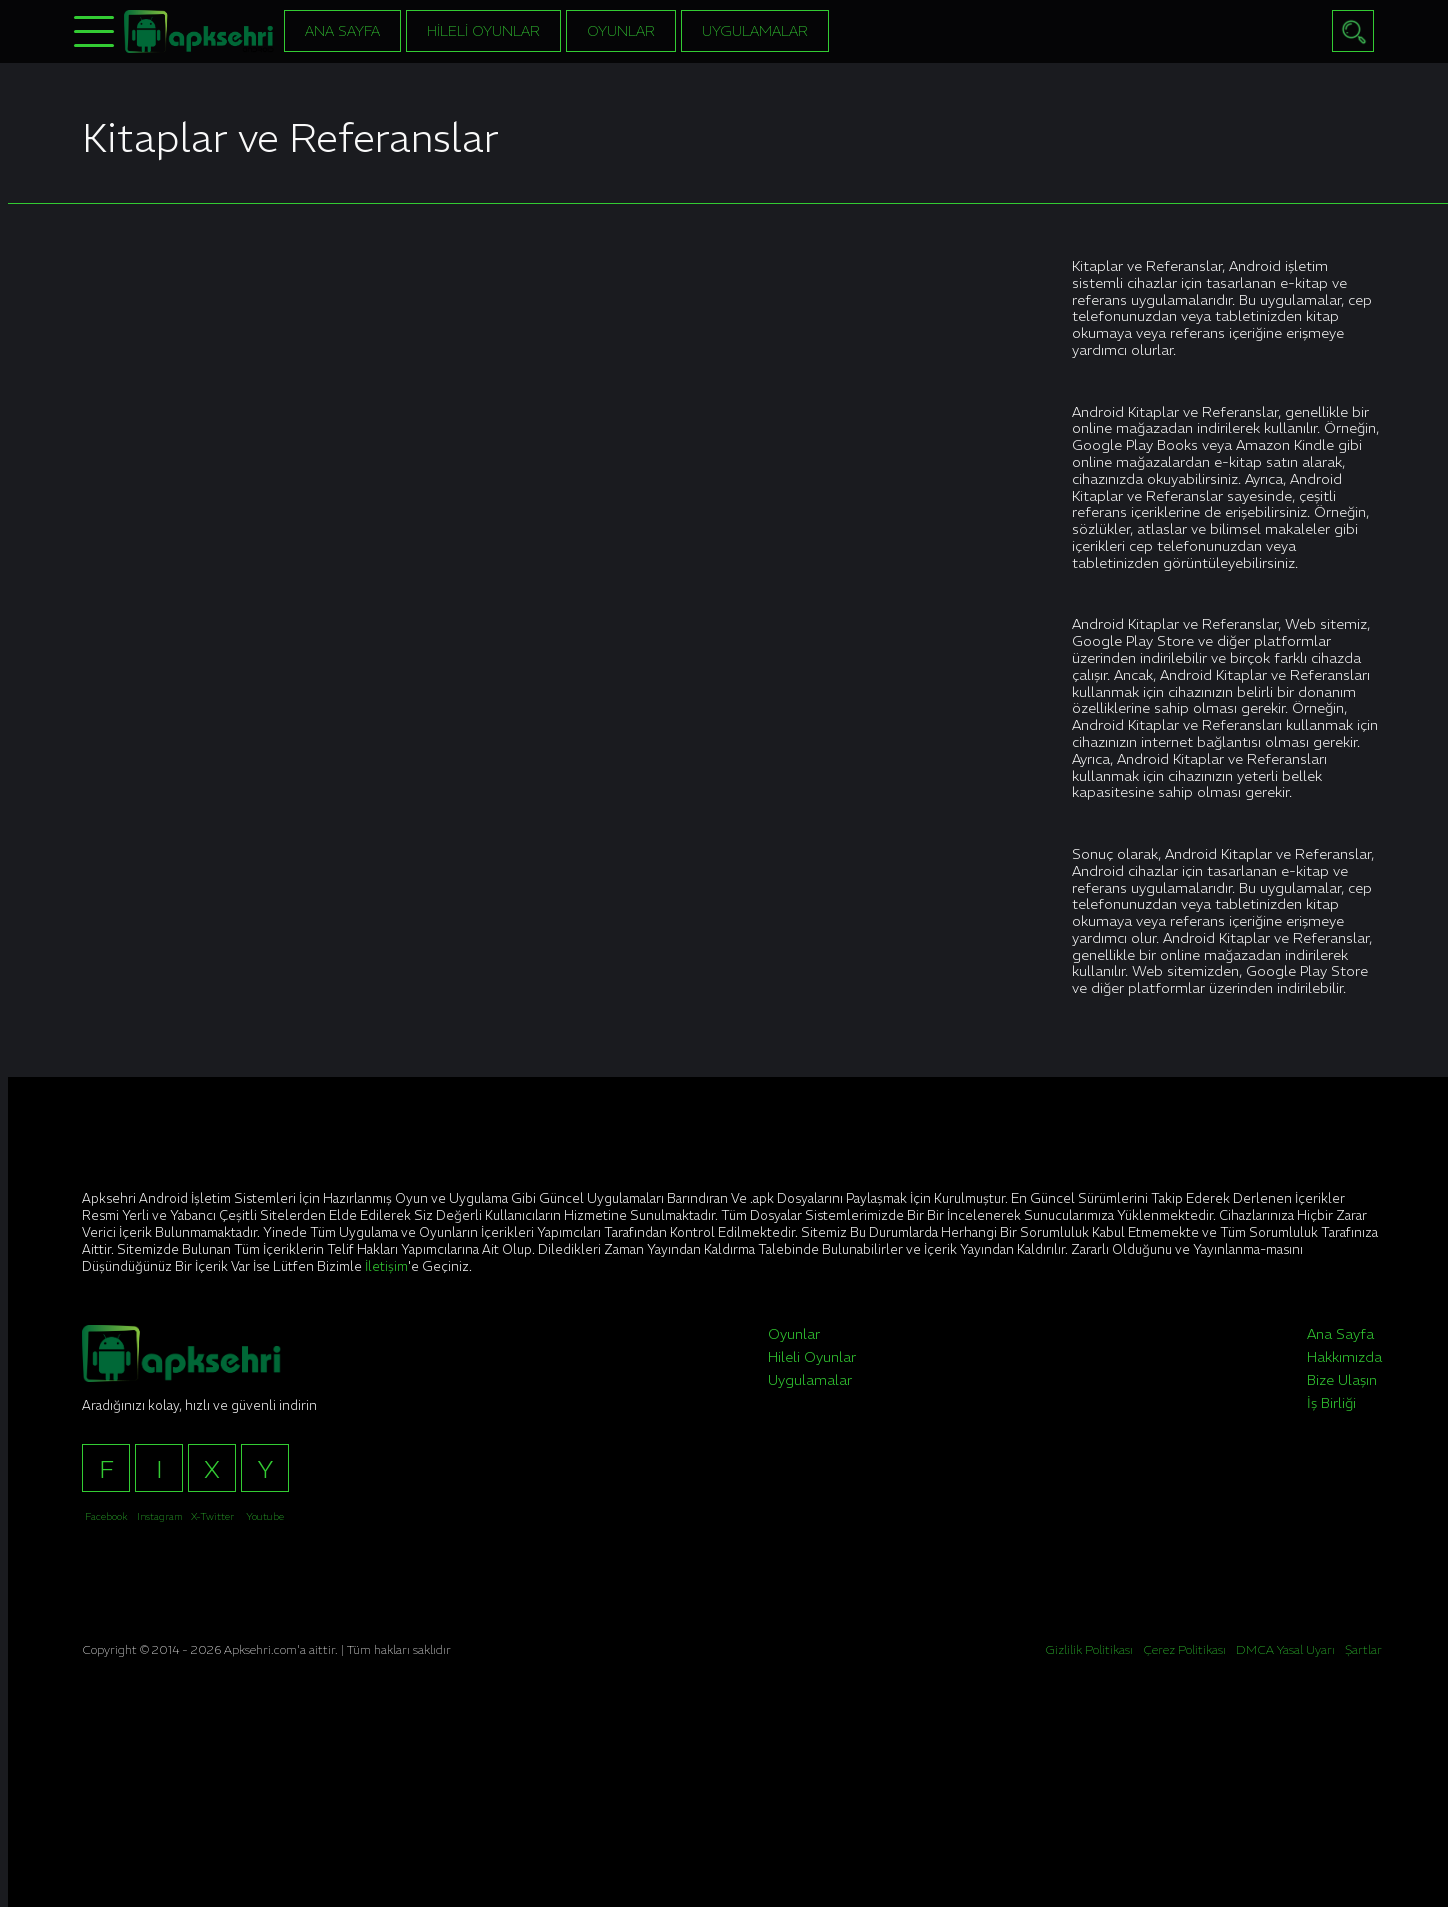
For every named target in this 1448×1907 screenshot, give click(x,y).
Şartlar (1363, 1649)
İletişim (386, 1266)
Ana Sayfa (342, 31)
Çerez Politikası (1184, 1649)
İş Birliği (1331, 1403)
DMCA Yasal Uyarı (1285, 1649)
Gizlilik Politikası (1089, 1649)
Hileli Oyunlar (483, 31)
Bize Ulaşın (1342, 1380)
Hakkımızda (1344, 1357)
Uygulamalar (755, 31)
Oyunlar (621, 31)
